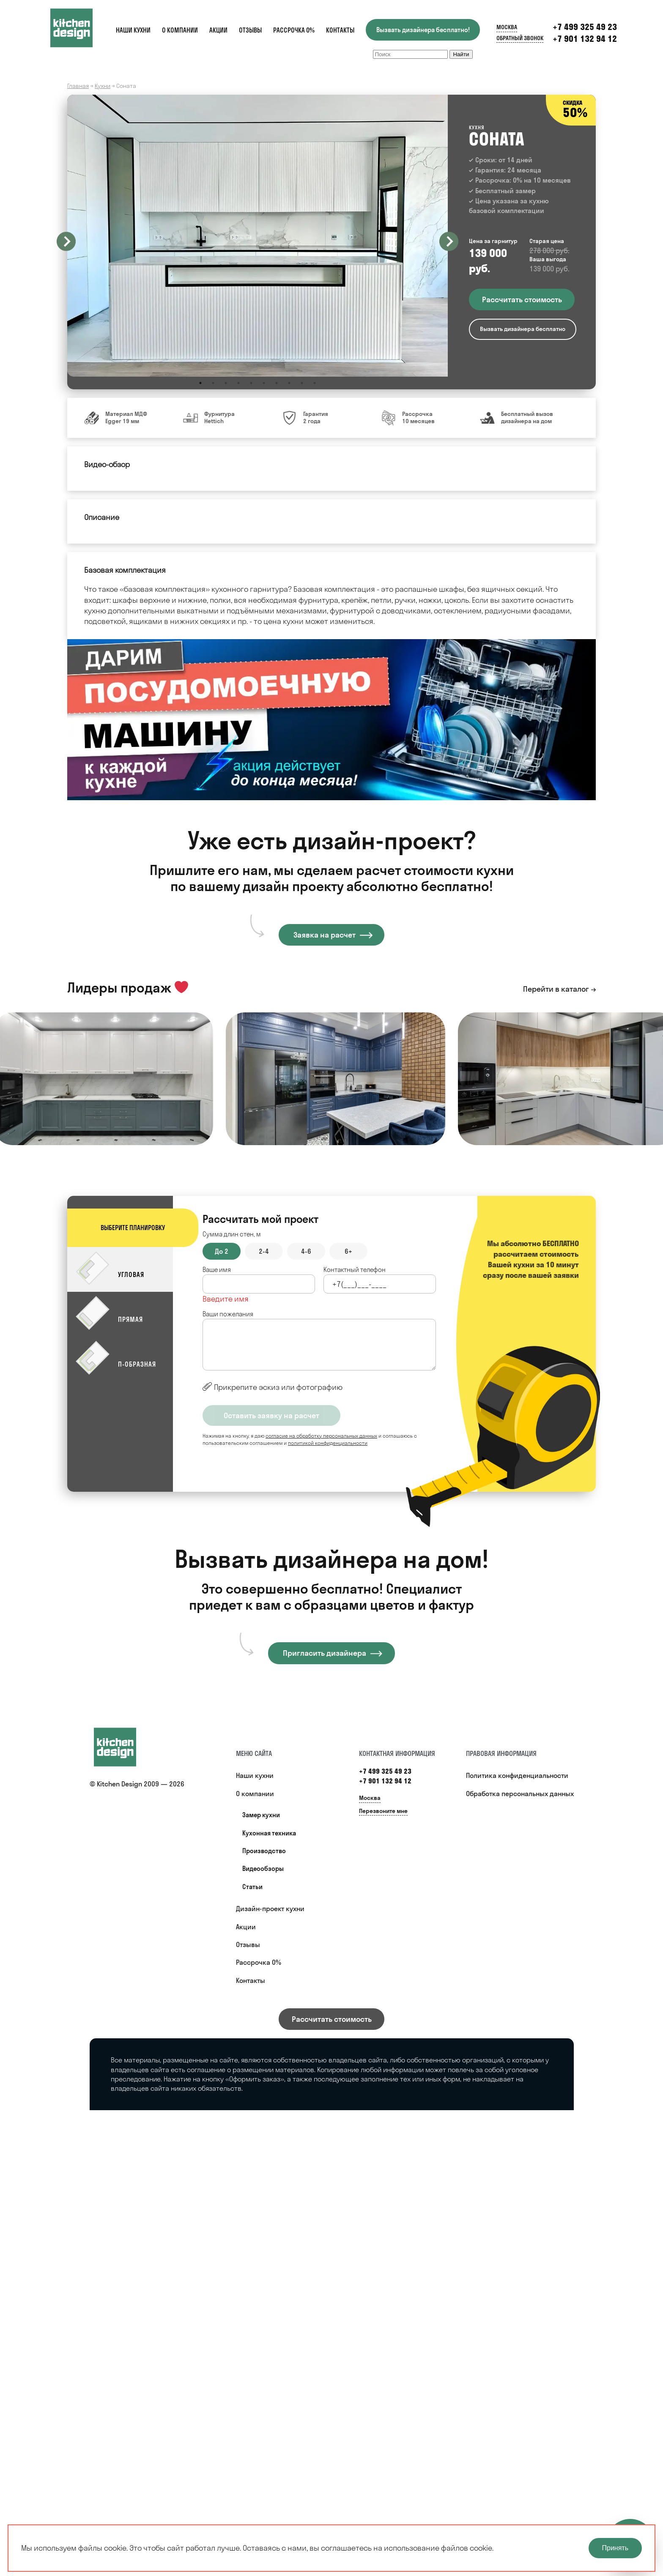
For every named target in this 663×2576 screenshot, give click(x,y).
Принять (615, 2547)
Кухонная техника (269, 1833)
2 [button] (213, 383)
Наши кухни (133, 30)
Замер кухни (261, 1815)
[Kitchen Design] (80, 27)
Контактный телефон (354, 1270)
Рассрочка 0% (294, 30)
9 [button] (302, 383)
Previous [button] (66, 241)
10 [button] (314, 383)
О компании (180, 30)
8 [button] (289, 383)
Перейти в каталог (556, 989)
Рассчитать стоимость (332, 2019)
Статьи (252, 1887)
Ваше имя (217, 1270)
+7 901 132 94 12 (585, 38)
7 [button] (276, 383)
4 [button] (238, 383)
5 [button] (251, 383)
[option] (257, 236)
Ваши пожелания (228, 1314)
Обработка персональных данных (520, 1793)
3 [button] (226, 383)
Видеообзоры (263, 1869)
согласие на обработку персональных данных (321, 1436)
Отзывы (250, 30)
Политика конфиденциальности (517, 1775)
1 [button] (200, 383)
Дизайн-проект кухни (270, 1908)
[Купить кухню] (123, 1747)
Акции (218, 30)
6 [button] (264, 383)
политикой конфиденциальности (327, 1443)
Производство (264, 1851)
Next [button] (448, 241)
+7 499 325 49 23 (585, 27)
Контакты (340, 30)
